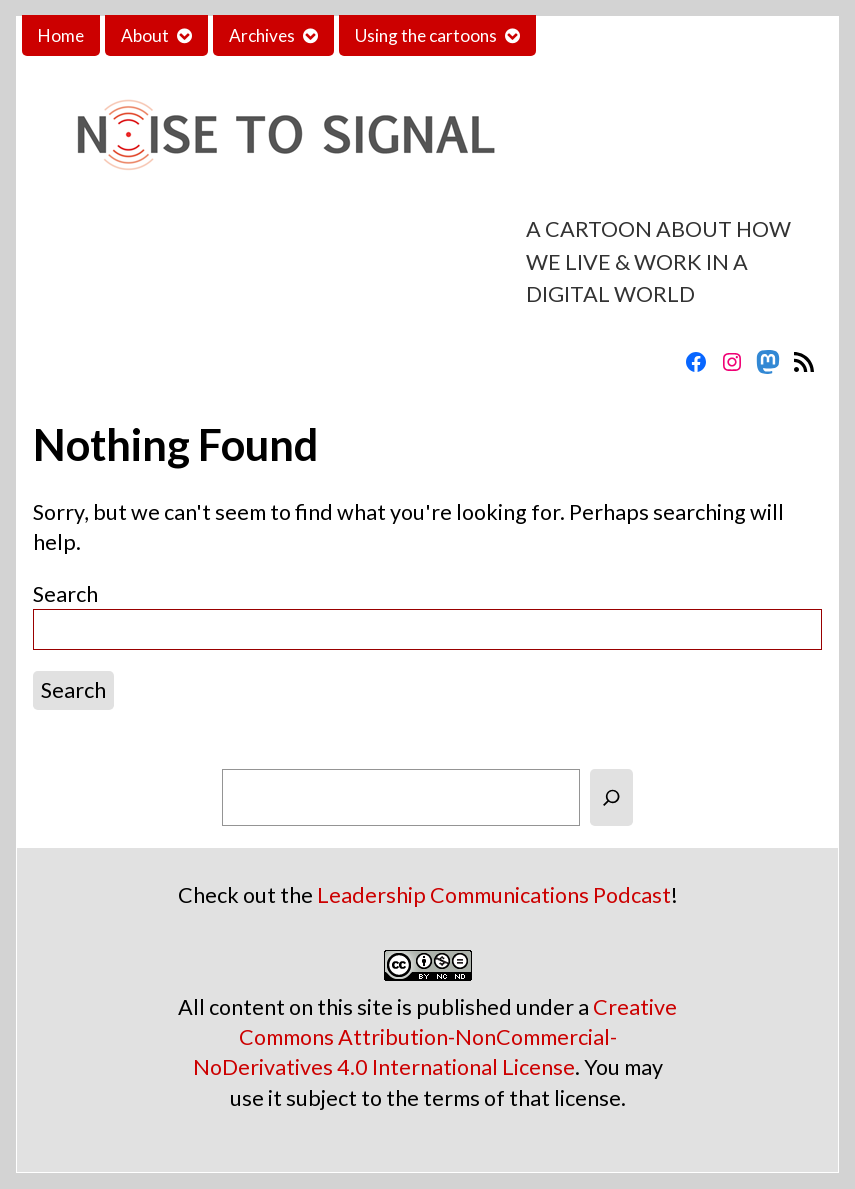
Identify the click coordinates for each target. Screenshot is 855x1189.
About (145, 35)
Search (65, 594)
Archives (262, 35)
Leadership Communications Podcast (494, 895)
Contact (583, 35)
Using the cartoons (426, 35)
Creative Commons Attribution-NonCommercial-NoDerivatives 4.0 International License (435, 1037)
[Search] (611, 797)
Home (61, 35)
